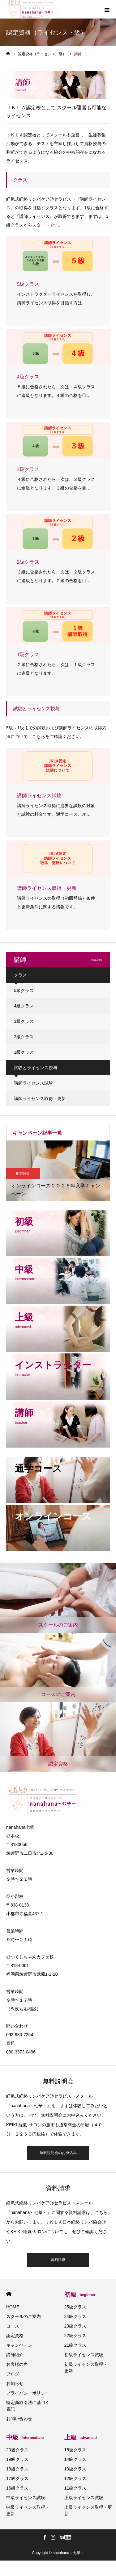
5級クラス (24, 990)
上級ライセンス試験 (83, 2497)
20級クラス (17, 2449)
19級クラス (17, 2459)
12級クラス (75, 2478)
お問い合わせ (19, 2418)
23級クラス (75, 2326)
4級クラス (24, 1005)
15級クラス (75, 2449)
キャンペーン (19, 2345)
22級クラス (75, 2335)
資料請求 (58, 2259)
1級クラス (24, 1052)
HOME (8, 2294)
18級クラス (17, 2468)
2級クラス (24, 1036)
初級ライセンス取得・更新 (86, 2367)
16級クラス (17, 2488)
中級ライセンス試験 (25, 2497)
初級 (80, 2294)
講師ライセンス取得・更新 (40, 1098)
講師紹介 (15, 2354)
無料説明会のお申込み (58, 2153)
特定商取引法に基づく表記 (27, 2405)
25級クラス (75, 2306)
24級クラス (75, 2316)
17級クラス (17, 2478)
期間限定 (23, 1173)
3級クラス (24, 1021)
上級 (80, 2437)
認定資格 (15, 2335)
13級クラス (75, 2468)
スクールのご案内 (23, 2316)
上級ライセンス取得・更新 (88, 2510)
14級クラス (75, 2459)
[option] (58, 1170)
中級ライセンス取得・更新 (27, 2510)
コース (12, 2326)
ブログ (12, 2373)
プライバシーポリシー (27, 2393)
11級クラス (75, 2488)
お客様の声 (17, 2364)
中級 (25, 2437)
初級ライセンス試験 (83, 2354)
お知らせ (15, 2383)
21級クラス (75, 2345)
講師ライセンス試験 (33, 1083)
